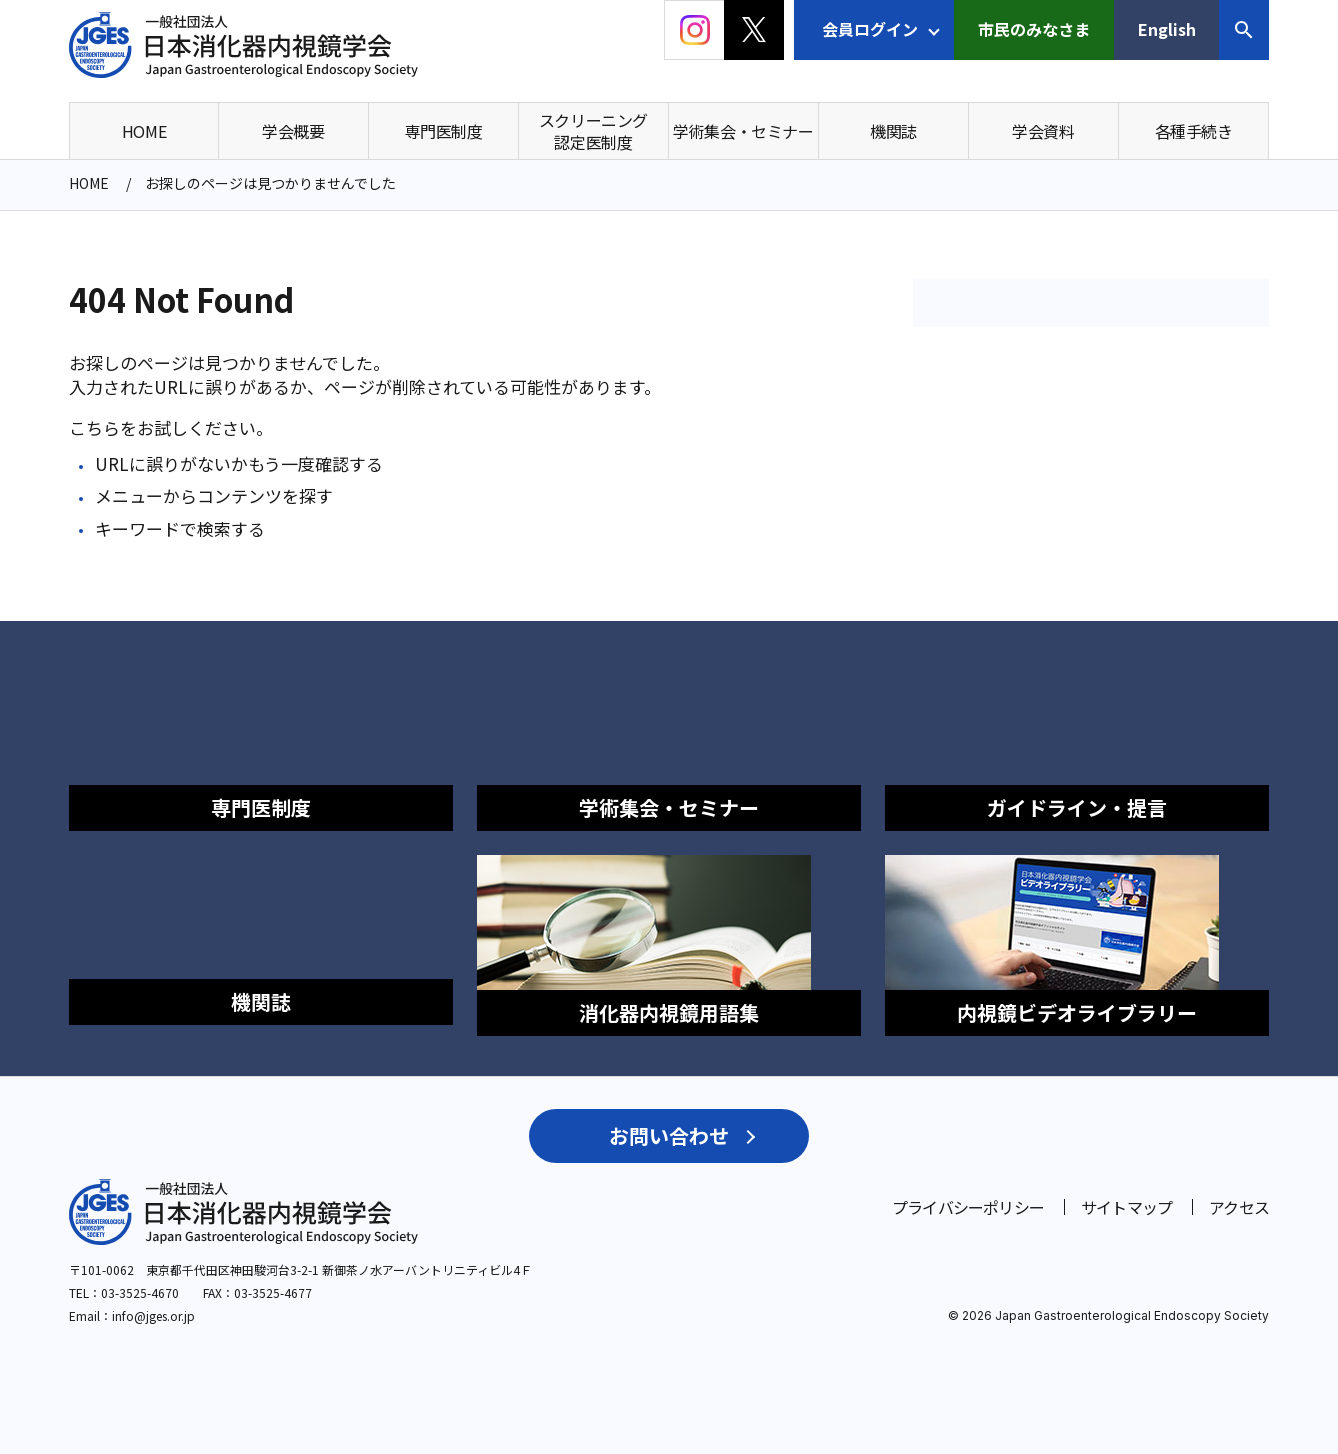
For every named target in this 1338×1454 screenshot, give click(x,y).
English (1167, 29)
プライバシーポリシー (968, 1196)
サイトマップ (1126, 1196)
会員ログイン (870, 29)
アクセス (1239, 1196)
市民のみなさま (1034, 29)
